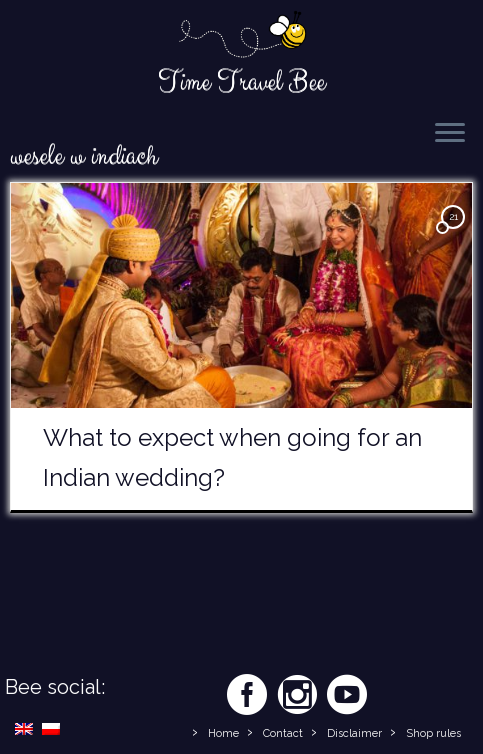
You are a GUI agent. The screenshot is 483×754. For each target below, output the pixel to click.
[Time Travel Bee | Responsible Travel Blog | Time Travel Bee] (241, 36)
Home (223, 733)
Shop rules (433, 733)
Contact (283, 733)
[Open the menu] (450, 134)
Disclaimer (354, 733)
